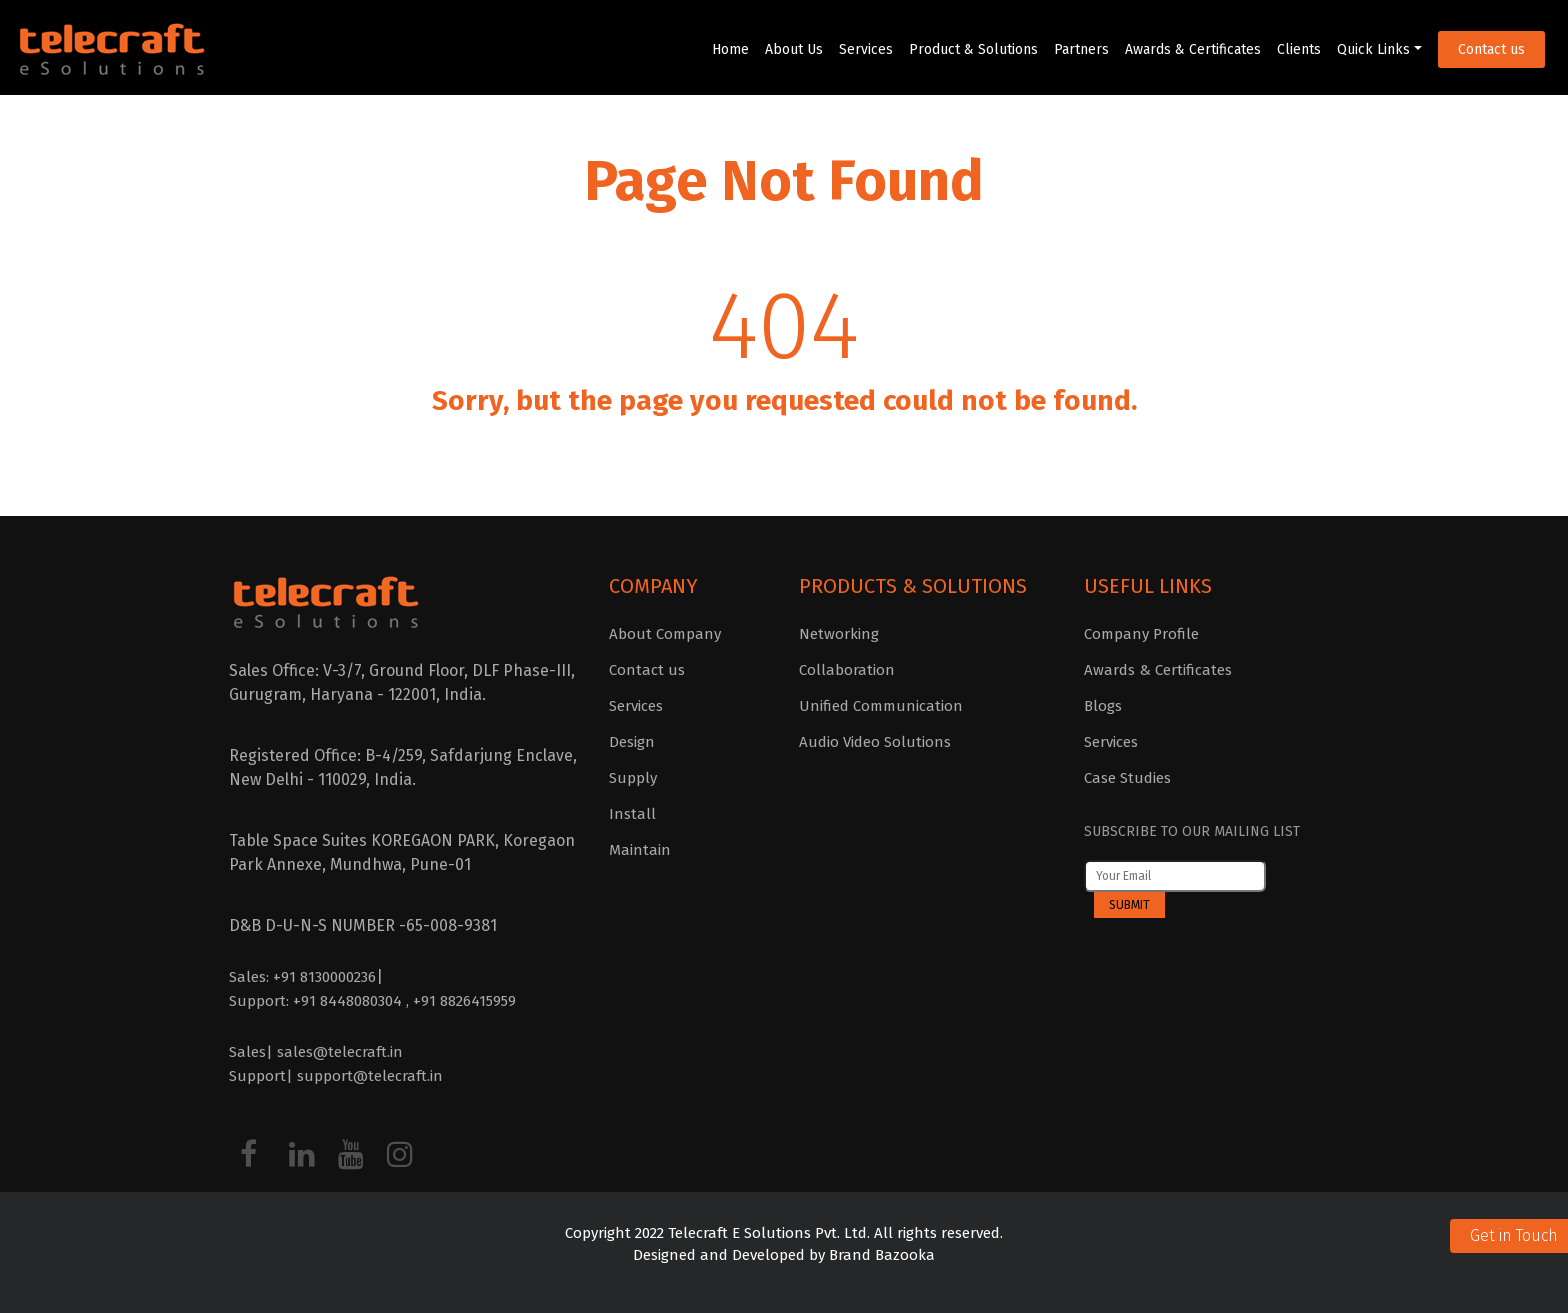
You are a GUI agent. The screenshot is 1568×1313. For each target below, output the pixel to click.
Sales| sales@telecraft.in (316, 1052)
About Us (794, 49)
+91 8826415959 (464, 1001)
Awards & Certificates (1193, 49)
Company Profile (1141, 634)
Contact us (1491, 49)
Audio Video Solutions (875, 742)
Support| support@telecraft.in (336, 1076)
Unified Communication (881, 706)
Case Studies (1127, 778)
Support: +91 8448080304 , (321, 1001)
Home (730, 49)
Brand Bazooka (880, 1255)
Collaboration (847, 670)
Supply (633, 778)
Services (866, 49)
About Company (665, 634)
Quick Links (1373, 49)
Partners (1081, 49)
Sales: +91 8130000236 (302, 977)
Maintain (640, 850)
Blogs (1103, 706)
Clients (1299, 49)
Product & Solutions (973, 49)
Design (632, 742)
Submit (1129, 905)
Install (632, 814)
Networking (839, 634)
